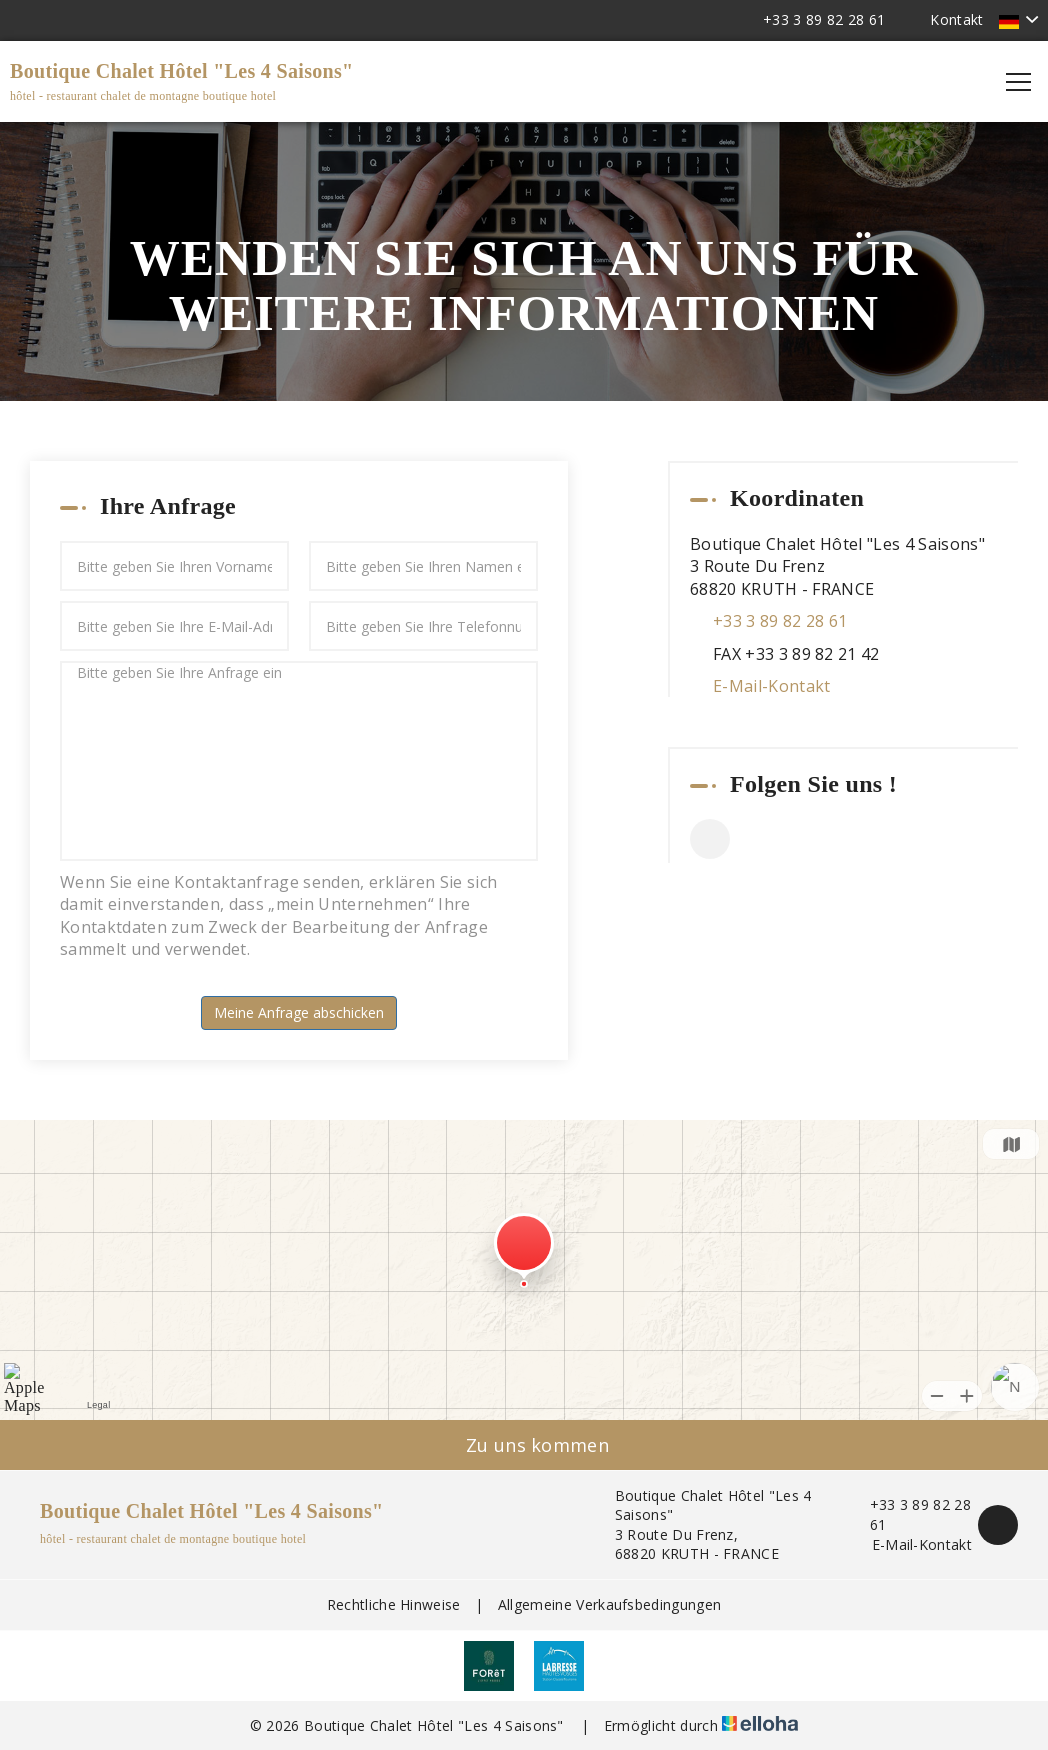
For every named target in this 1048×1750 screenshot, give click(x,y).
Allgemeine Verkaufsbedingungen (610, 1604)
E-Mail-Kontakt (771, 686)
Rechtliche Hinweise (394, 1604)
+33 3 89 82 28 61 (910, 1514)
